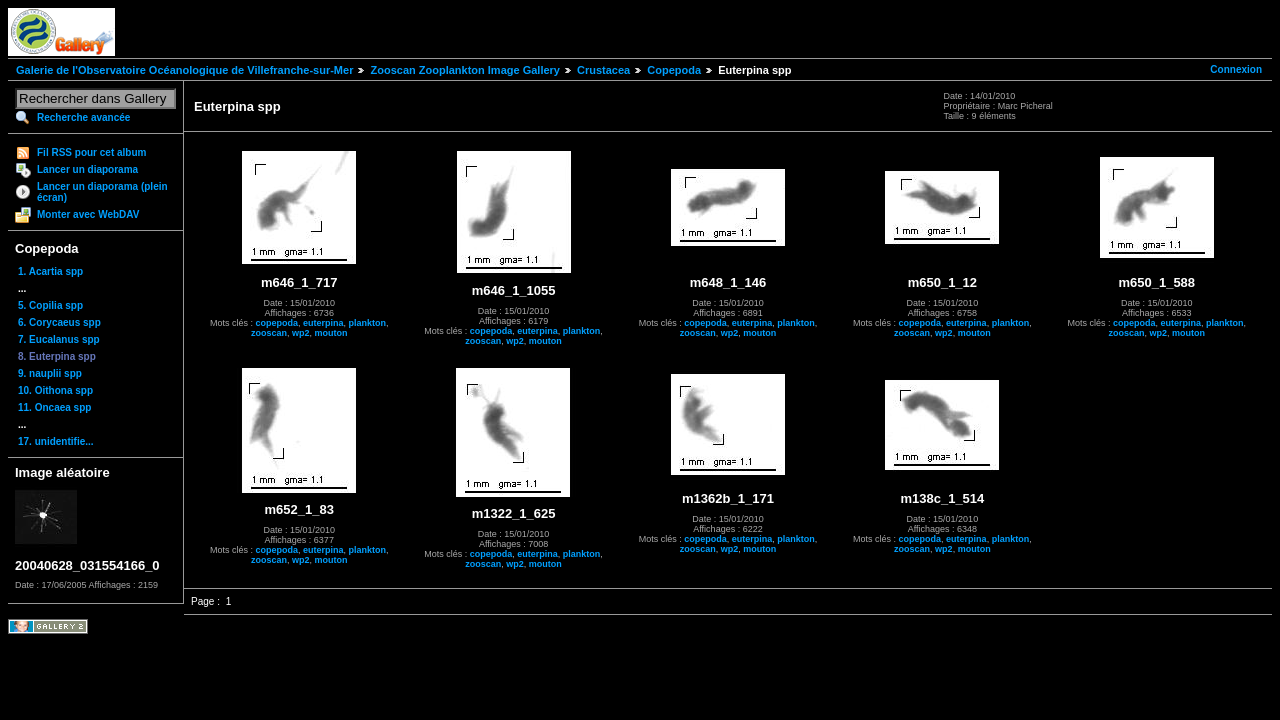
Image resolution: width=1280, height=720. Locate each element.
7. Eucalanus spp (59, 339)
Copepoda (674, 70)
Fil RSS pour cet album (91, 152)
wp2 (301, 333)
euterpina (323, 323)
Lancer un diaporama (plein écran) (102, 192)
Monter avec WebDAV (88, 214)
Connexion (1236, 69)
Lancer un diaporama (87, 169)
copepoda (276, 323)
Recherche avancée (83, 117)
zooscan (269, 333)
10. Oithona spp (55, 390)
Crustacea (603, 70)
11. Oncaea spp (54, 407)
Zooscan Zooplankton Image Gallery (464, 70)
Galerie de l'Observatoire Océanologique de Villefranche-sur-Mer (184, 70)
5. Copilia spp (50, 305)
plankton (367, 323)
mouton (330, 333)
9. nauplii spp (50, 373)
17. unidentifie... (56, 441)
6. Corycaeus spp (59, 322)
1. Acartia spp (50, 271)
